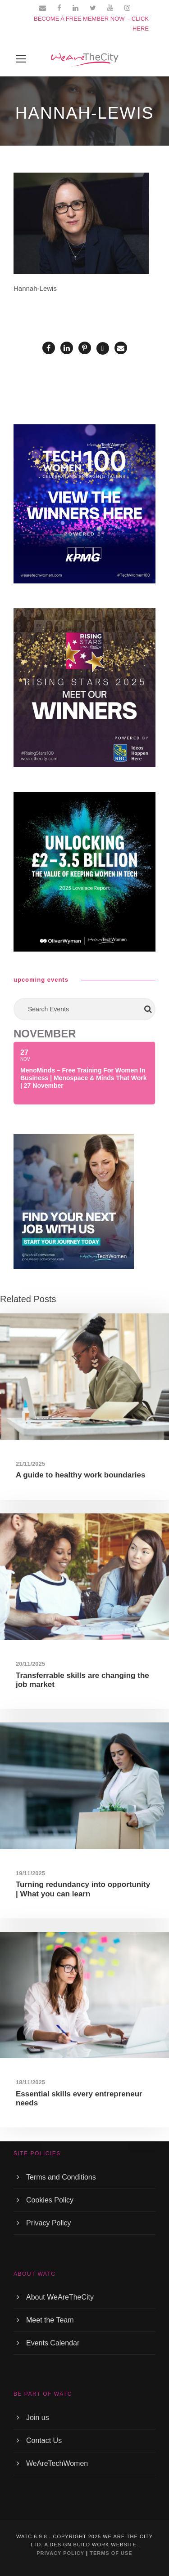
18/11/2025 (30, 2082)
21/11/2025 (30, 1463)
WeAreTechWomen (57, 2463)
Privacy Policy (48, 2223)
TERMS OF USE (111, 2553)
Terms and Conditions (61, 2177)
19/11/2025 (30, 1873)
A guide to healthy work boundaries (80, 1475)
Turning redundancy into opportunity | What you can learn (83, 1889)
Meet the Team (50, 2320)
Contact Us (44, 2440)
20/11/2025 (30, 1663)
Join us (37, 2417)
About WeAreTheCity (60, 2297)
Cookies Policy (49, 2200)
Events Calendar (52, 2343)
